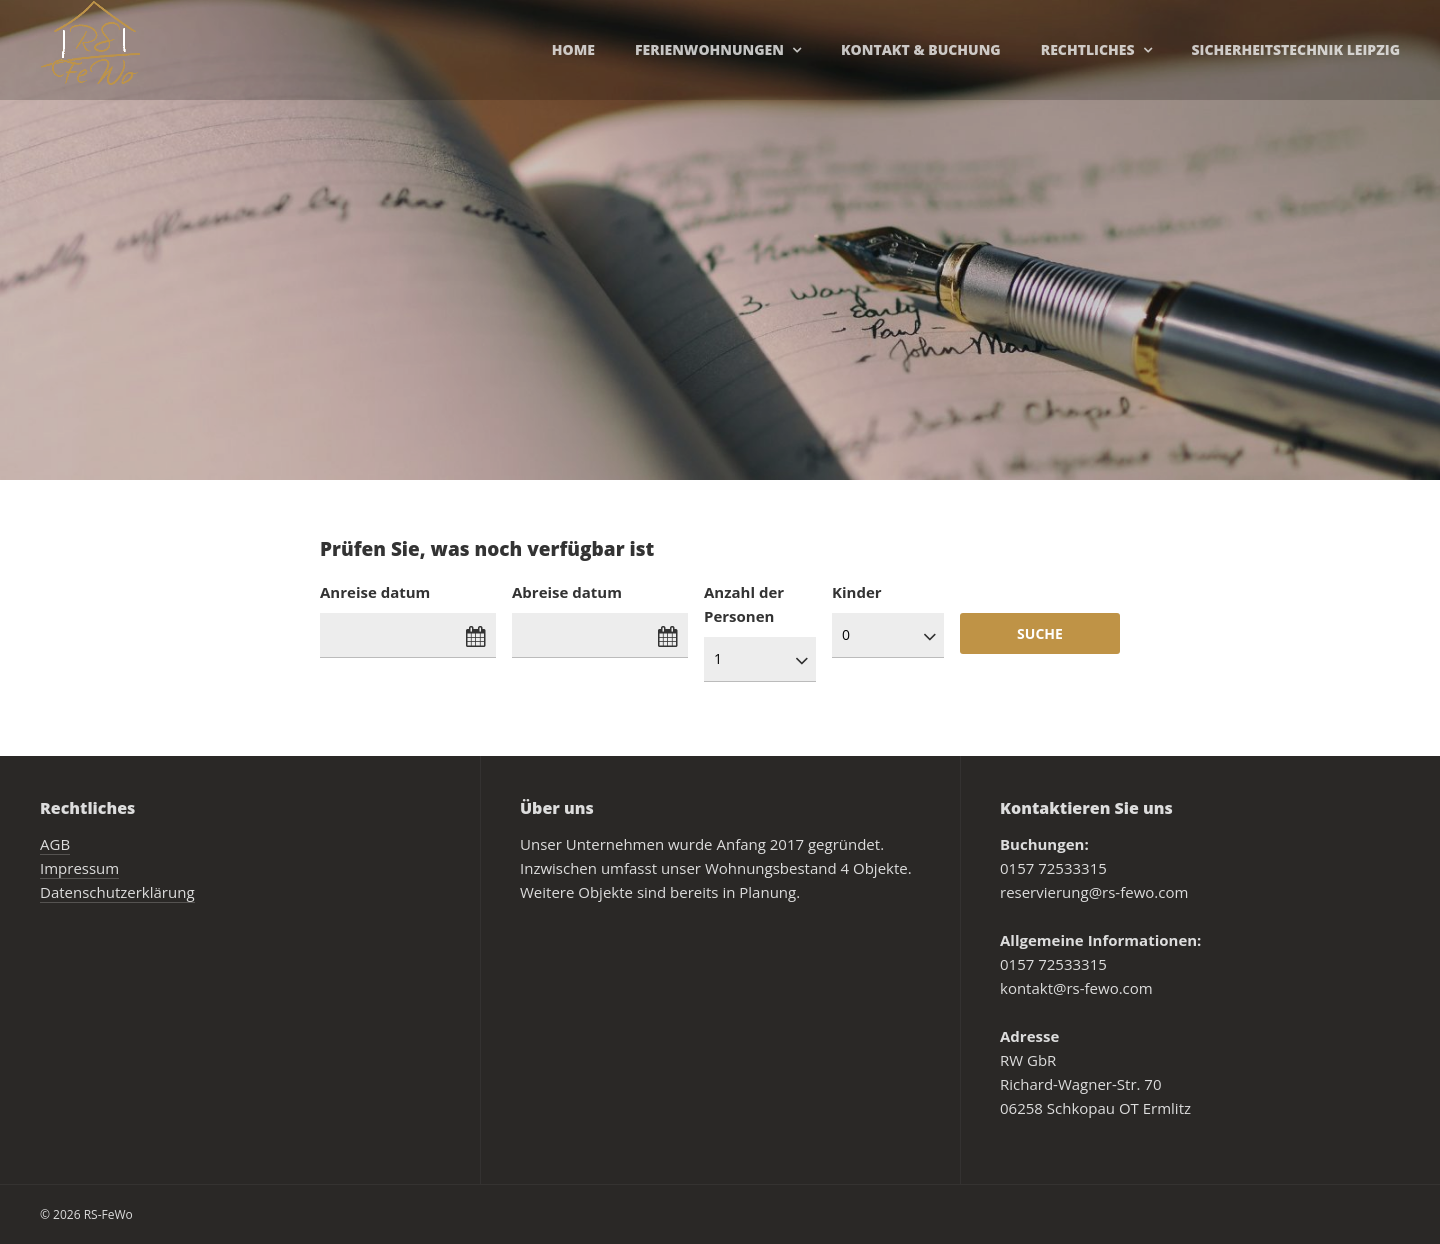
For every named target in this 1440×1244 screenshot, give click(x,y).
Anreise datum (375, 592)
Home (573, 49)
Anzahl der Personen (744, 604)
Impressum (79, 868)
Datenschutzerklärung (117, 892)
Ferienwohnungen (709, 49)
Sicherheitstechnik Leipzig (1296, 49)
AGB (55, 844)
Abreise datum (567, 592)
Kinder (857, 592)
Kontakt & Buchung (921, 49)
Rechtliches (1088, 49)
